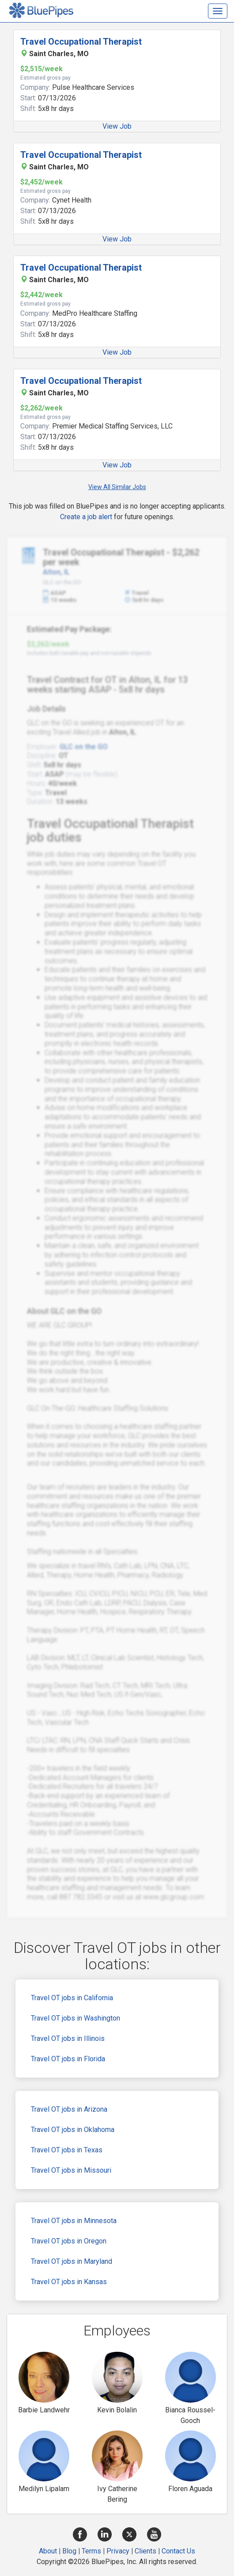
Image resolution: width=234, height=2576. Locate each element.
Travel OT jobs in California (72, 1998)
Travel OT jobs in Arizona (69, 2109)
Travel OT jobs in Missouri (71, 2170)
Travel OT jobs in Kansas (69, 2281)
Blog (69, 2551)
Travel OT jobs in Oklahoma (72, 2129)
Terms (91, 2551)
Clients (145, 2551)
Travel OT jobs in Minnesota (74, 2220)
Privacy (117, 2551)
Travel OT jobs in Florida (68, 2059)
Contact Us (178, 2551)
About (48, 2551)
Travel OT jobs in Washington (75, 2018)
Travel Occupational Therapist (81, 41)
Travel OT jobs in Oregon (68, 2241)
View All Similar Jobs (117, 486)
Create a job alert (86, 517)
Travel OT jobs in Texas (66, 2150)
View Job (117, 126)
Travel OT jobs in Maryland (71, 2261)
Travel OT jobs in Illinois (68, 2038)
